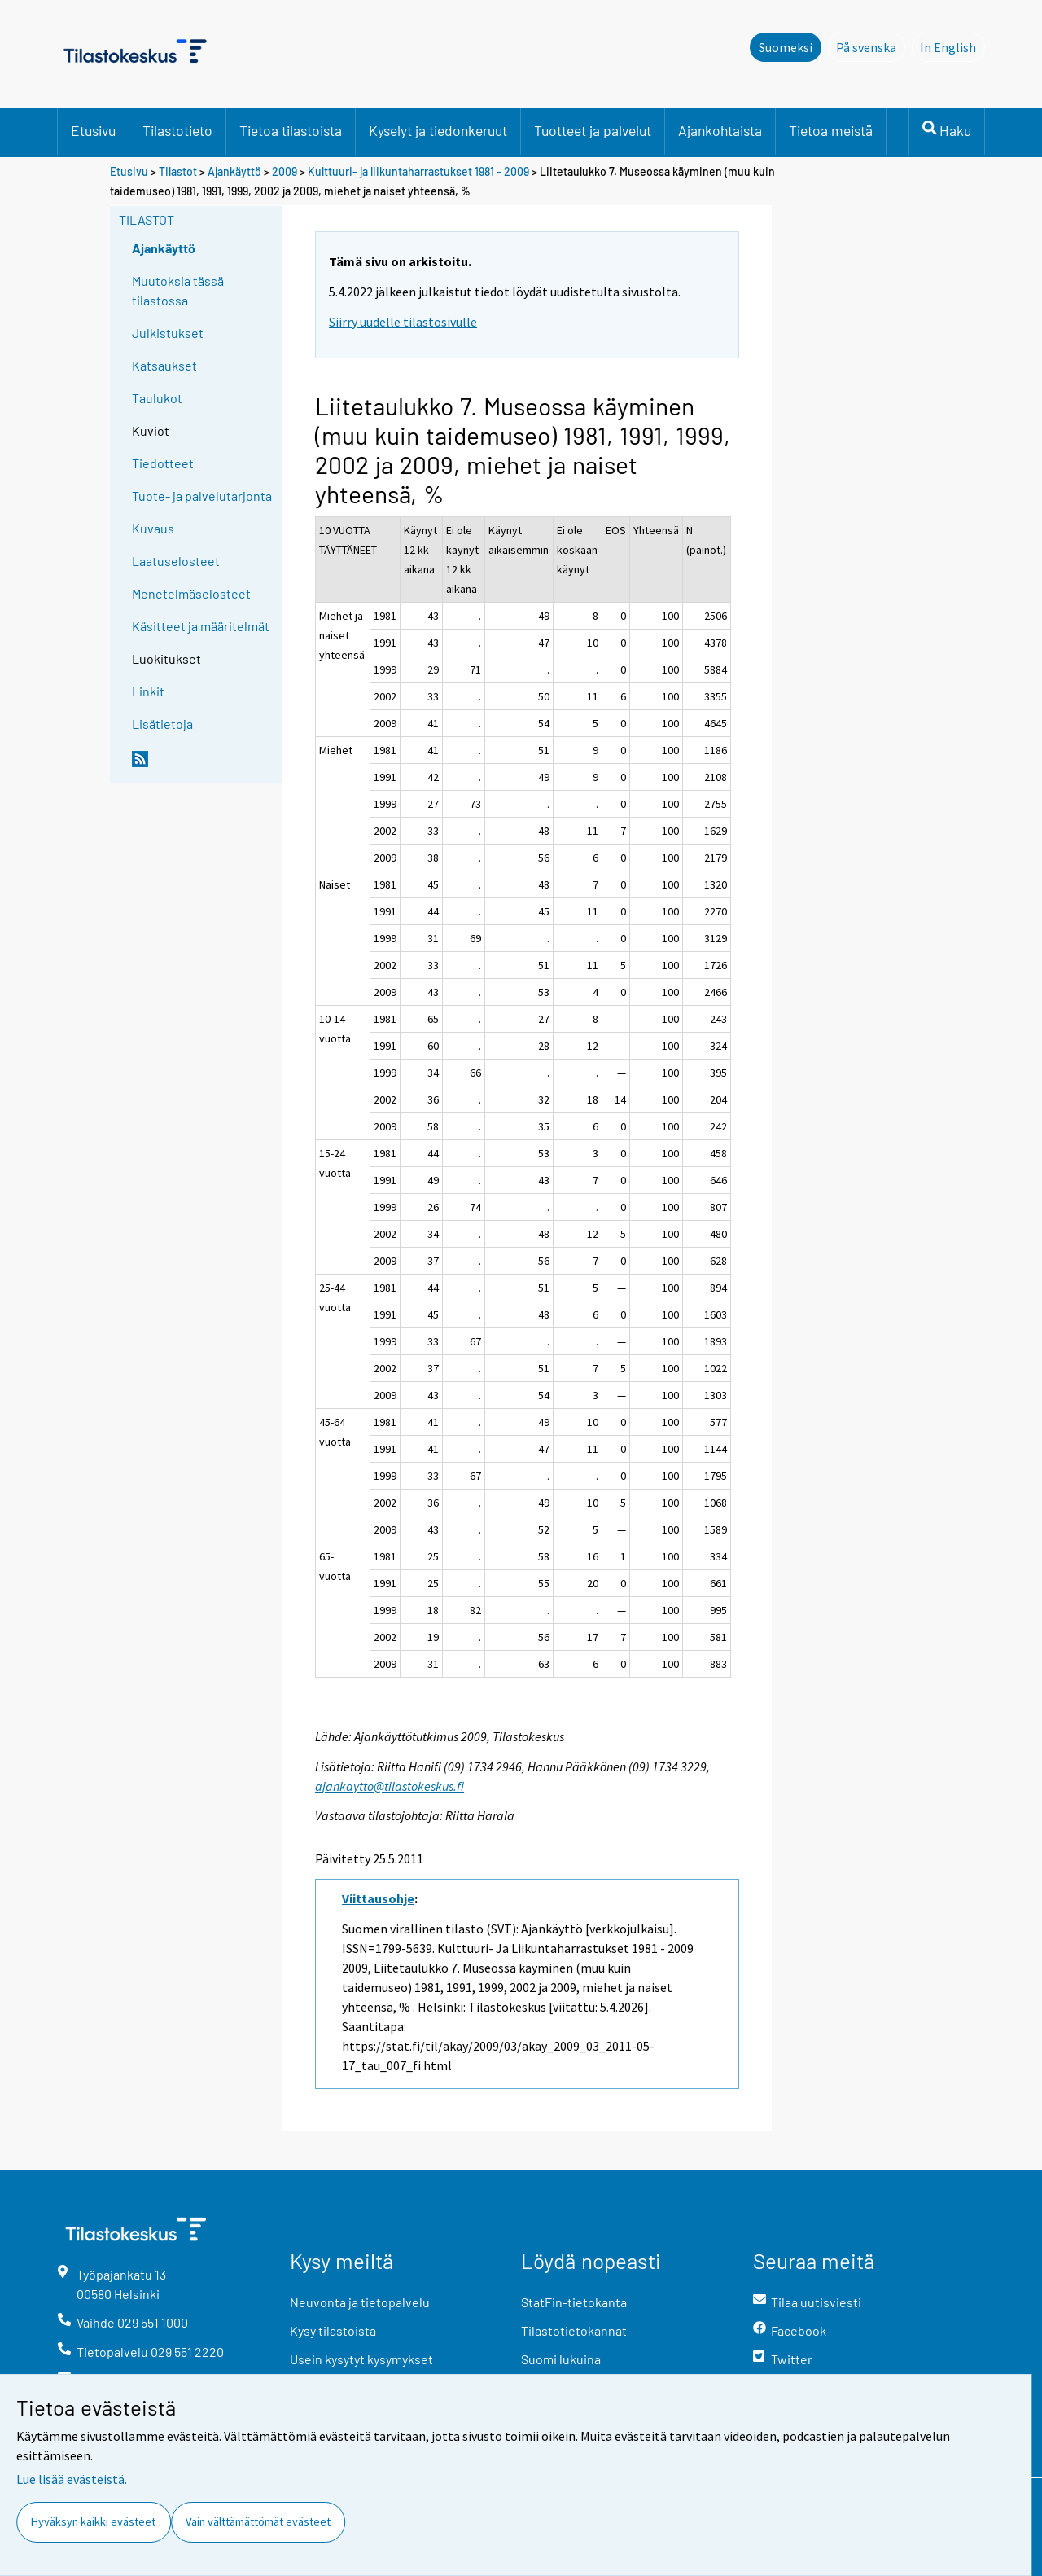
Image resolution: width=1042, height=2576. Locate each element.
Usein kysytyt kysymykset (361, 2359)
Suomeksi (785, 47)
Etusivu (93, 130)
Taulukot (157, 398)
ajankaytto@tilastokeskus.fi (389, 1786)
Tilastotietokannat (574, 2330)
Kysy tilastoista (333, 2330)
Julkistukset (168, 332)
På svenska (870, 46)
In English (952, 46)
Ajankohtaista (720, 130)
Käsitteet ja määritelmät (200, 626)
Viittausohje (378, 1898)
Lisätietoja (162, 723)
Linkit (148, 691)
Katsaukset (164, 365)
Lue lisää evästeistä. (71, 2479)
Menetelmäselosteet (191, 593)
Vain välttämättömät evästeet (258, 2521)
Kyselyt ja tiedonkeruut (438, 130)
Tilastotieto (177, 130)
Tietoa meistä (831, 130)
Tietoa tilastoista (290, 130)
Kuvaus (153, 528)
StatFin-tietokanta (574, 2302)
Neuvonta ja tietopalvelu (360, 2302)
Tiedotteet (163, 463)
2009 (284, 171)
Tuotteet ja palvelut (592, 130)
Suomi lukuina (561, 2359)
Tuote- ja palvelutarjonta (202, 495)
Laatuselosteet (176, 560)
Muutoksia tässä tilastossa (178, 290)
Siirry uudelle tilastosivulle (403, 322)
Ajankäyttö (234, 171)
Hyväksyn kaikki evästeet (93, 2521)
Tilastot (178, 171)
